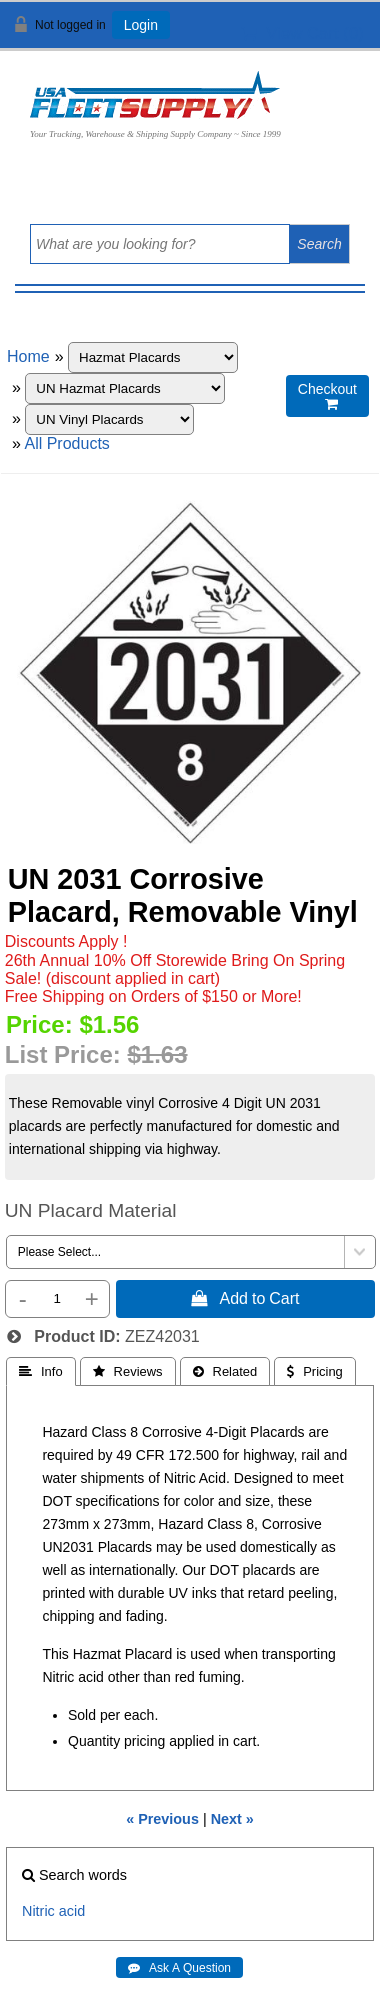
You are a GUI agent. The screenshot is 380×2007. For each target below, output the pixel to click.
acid (72, 1911)
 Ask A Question (179, 1968)
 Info (41, 1371)
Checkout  (327, 396)
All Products (66, 443)
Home (28, 356)
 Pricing (315, 1371)
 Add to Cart (245, 1298)
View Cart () (302, 33)
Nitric (38, 1911)
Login (141, 25)
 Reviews (128, 1371)
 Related (225, 1371)
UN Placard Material (91, 1210)
